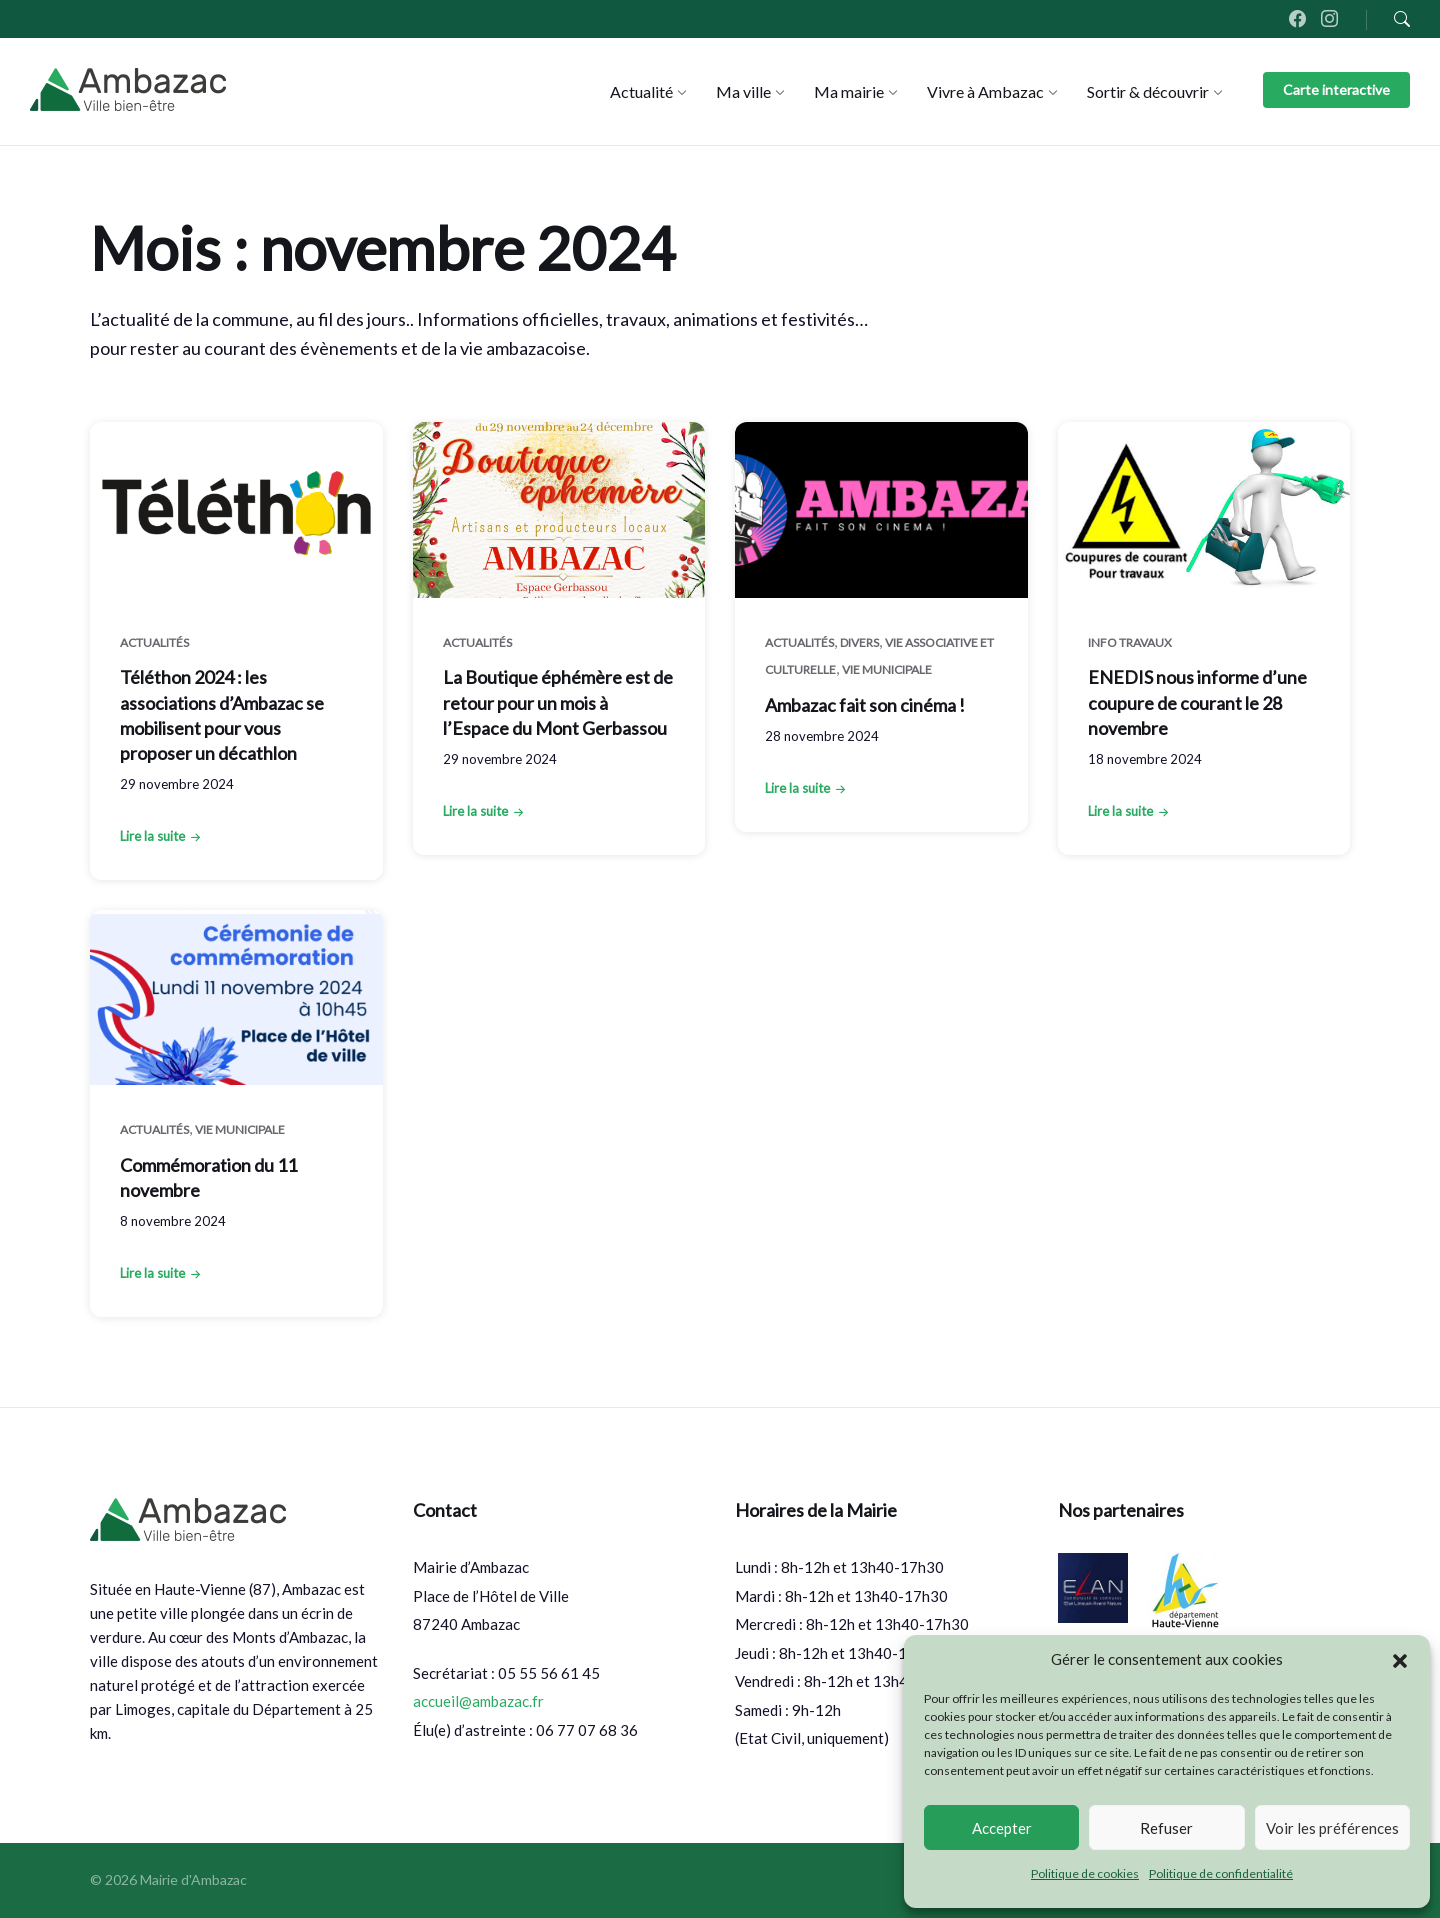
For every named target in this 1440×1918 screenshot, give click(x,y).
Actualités (154, 642)
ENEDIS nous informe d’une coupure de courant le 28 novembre (1197, 702)
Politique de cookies (1085, 1873)
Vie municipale (887, 669)
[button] (1400, 1660)
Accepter (1002, 1828)
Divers (859, 642)
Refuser (1166, 1828)
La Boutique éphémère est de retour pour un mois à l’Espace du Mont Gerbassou (558, 702)
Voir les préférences (1332, 1828)
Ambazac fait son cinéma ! (865, 705)
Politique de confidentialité (1221, 1873)
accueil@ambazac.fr (478, 1701)
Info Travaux (1130, 642)
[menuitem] (641, 91)
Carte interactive (1336, 89)
